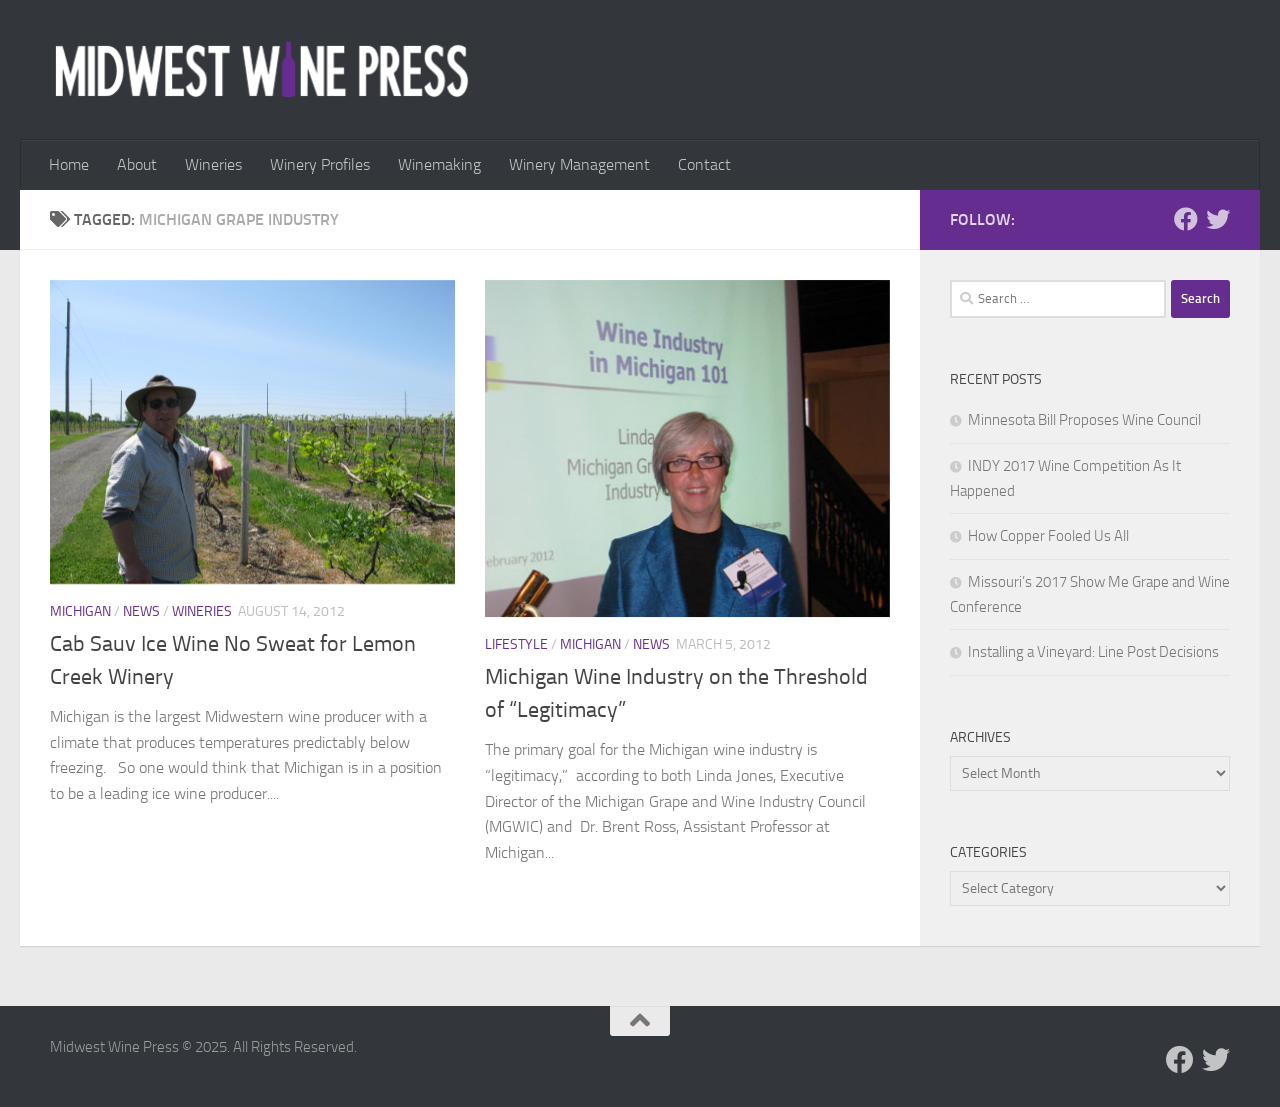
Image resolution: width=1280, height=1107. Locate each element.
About (137, 164)
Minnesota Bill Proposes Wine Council (1084, 420)
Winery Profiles (320, 164)
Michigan (80, 611)
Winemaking (439, 164)
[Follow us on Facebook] (1186, 219)
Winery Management (579, 164)
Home (69, 164)
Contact (704, 164)
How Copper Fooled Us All (1048, 536)
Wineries (213, 164)
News (141, 611)
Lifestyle (516, 644)
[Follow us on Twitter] (1218, 219)
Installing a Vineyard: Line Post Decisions (1093, 652)
